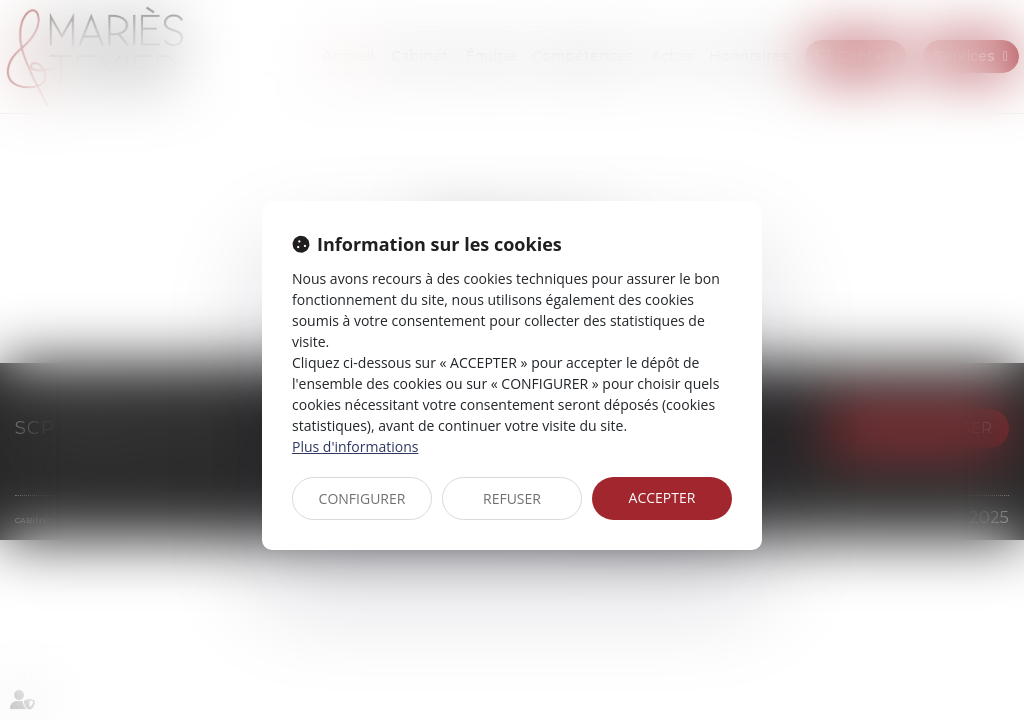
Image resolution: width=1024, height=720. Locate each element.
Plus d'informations (355, 446)
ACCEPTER (662, 497)
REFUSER (512, 498)
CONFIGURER (362, 498)
